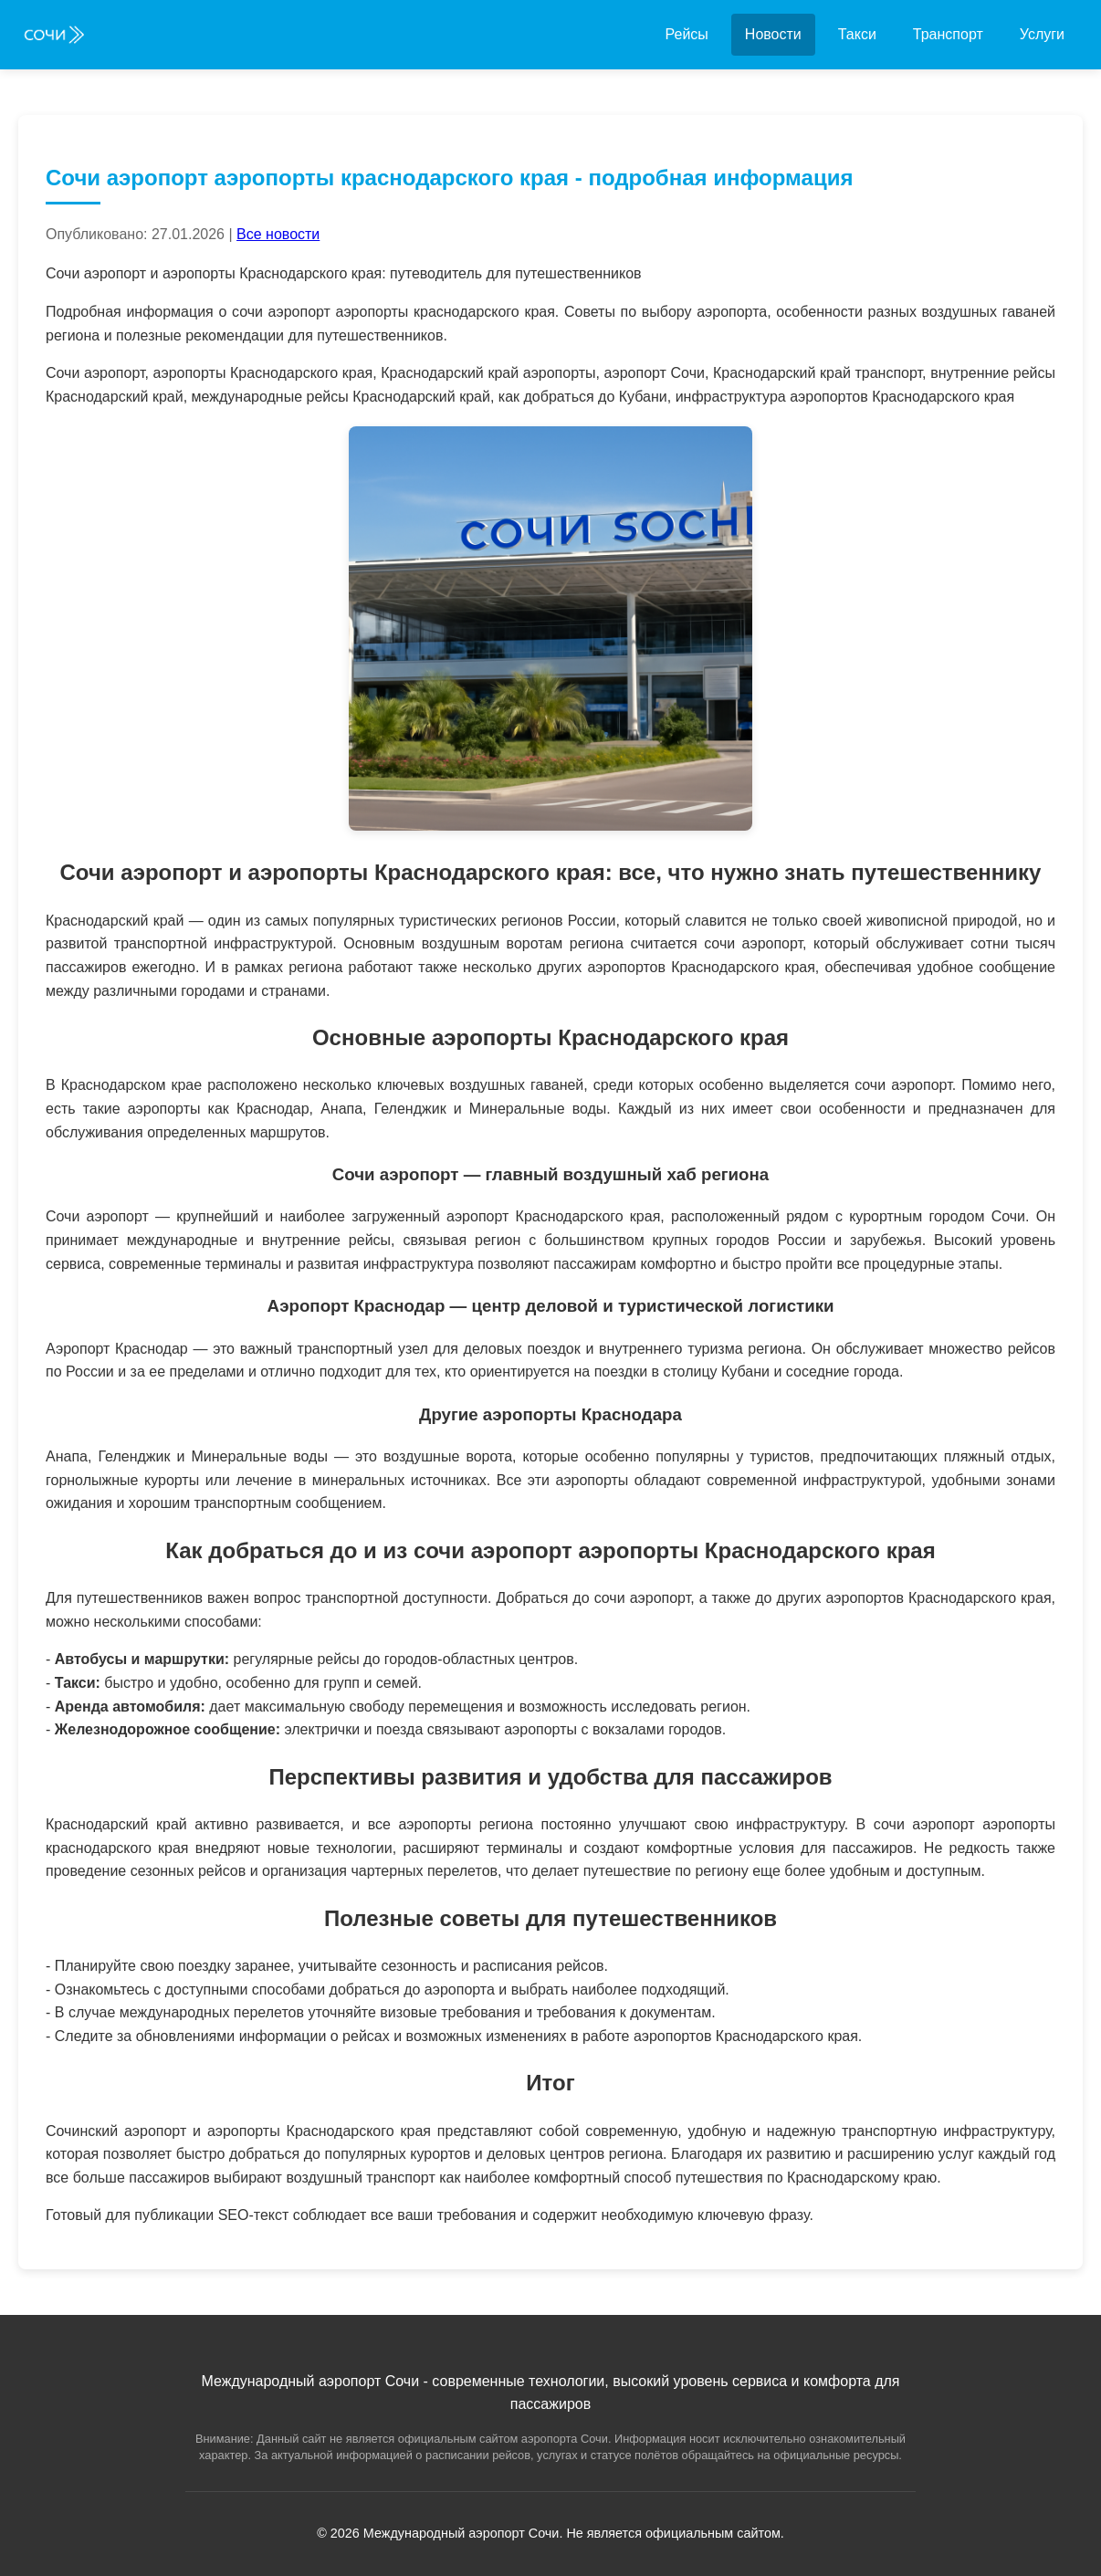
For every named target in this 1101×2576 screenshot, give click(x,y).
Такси (857, 34)
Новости (773, 34)
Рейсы (687, 34)
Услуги (1042, 34)
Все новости (278, 234)
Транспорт (948, 34)
